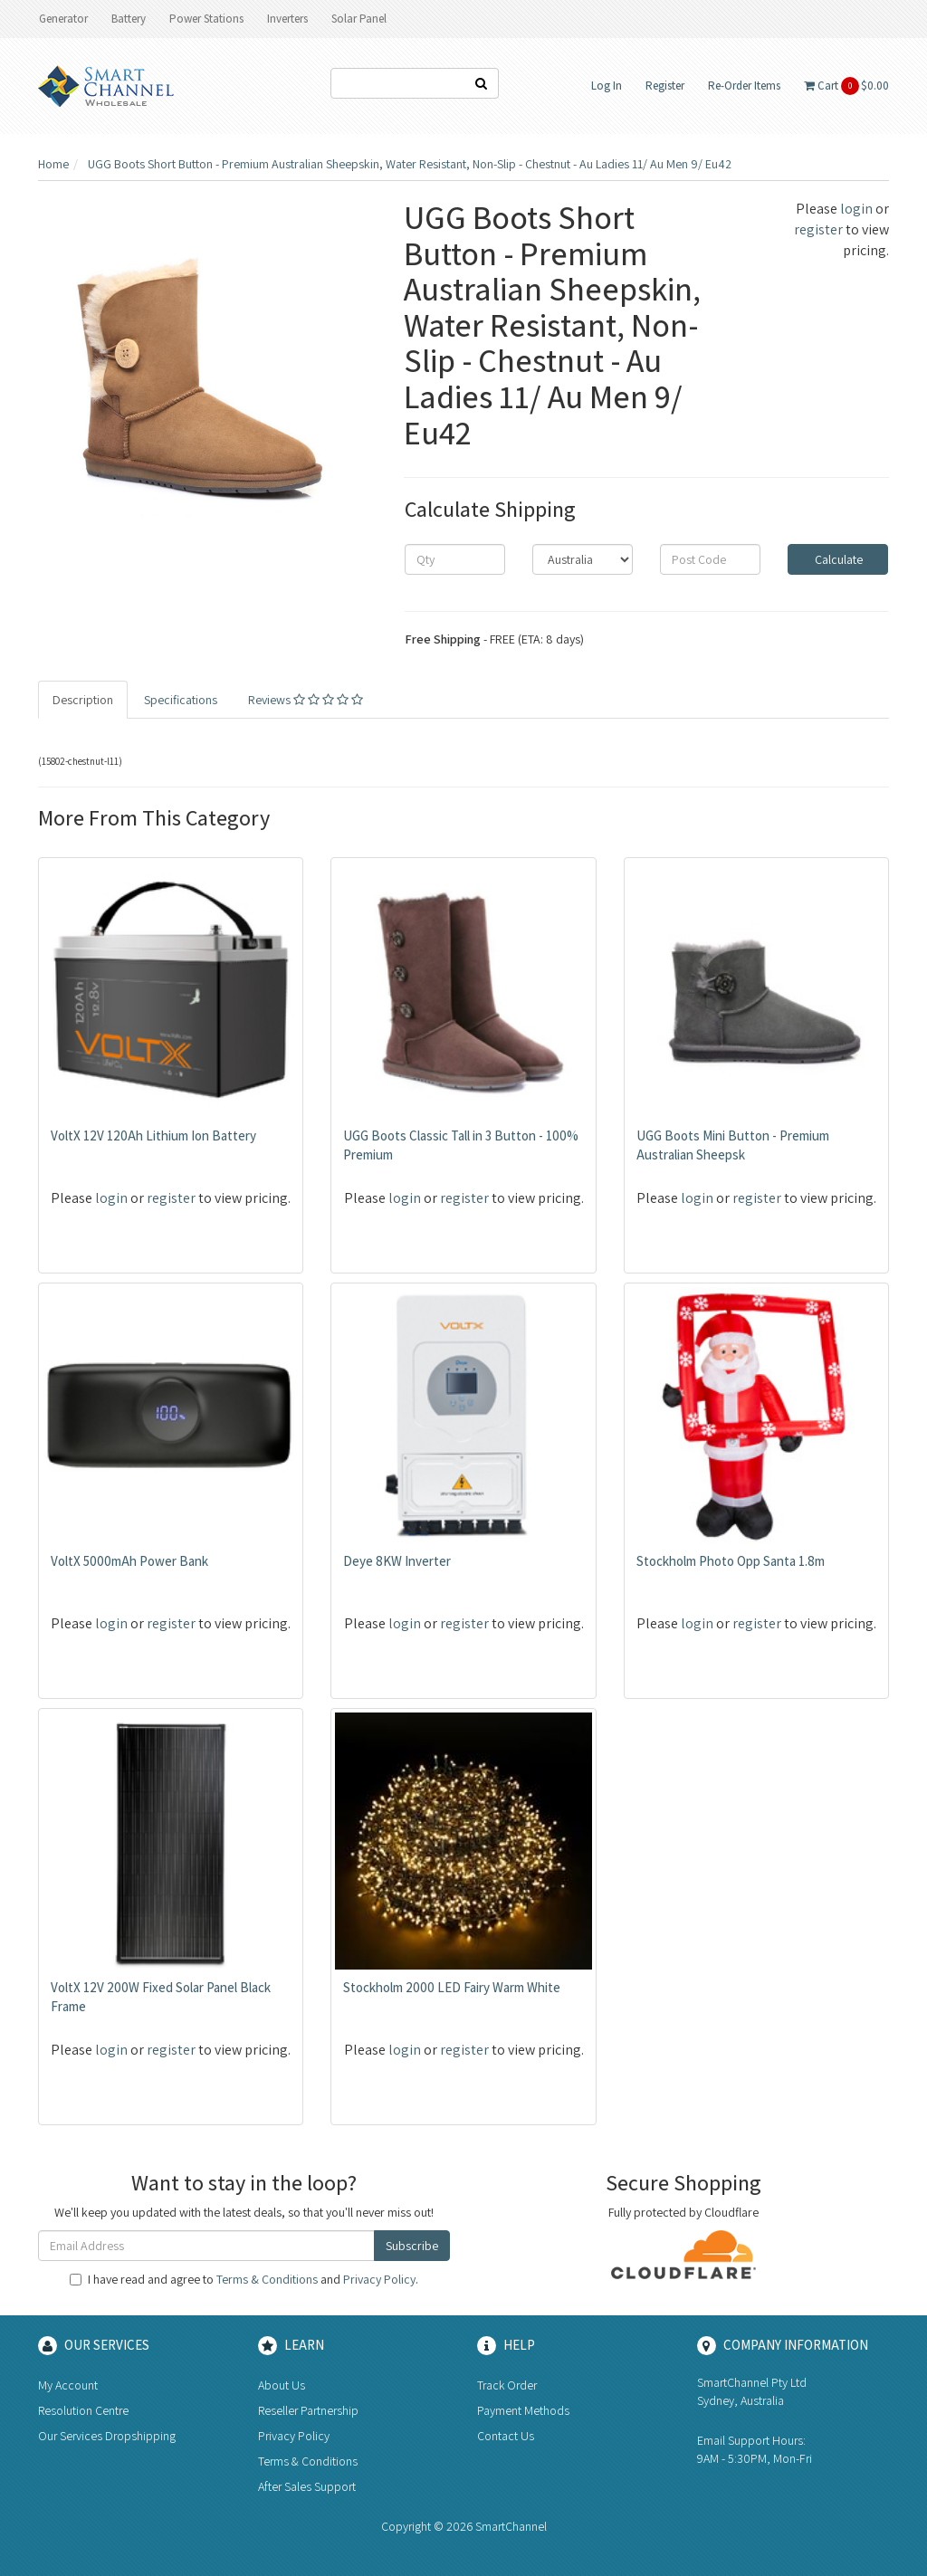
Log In (606, 85)
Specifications (180, 700)
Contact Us (505, 2436)
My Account (68, 2385)
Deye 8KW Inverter (397, 1560)
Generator (63, 18)
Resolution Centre (83, 2410)
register (818, 229)
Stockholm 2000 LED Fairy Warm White (451, 1987)
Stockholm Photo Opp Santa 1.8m (730, 1560)
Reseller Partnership (308, 2410)
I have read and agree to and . (244, 2279)
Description (83, 700)
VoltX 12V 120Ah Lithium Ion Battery (153, 1135)
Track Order (507, 2385)
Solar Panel (359, 18)
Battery (128, 18)
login (856, 208)
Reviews (305, 700)
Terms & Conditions (267, 2279)
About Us (281, 2385)
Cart (846, 86)
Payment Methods (523, 2410)
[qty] (455, 559)
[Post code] (710, 559)
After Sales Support (307, 2486)
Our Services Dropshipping (107, 2436)
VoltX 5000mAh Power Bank (129, 1560)
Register (664, 85)
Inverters (287, 18)
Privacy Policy (379, 2279)
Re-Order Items (744, 85)
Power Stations (206, 18)
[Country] (582, 559)
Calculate (837, 559)
